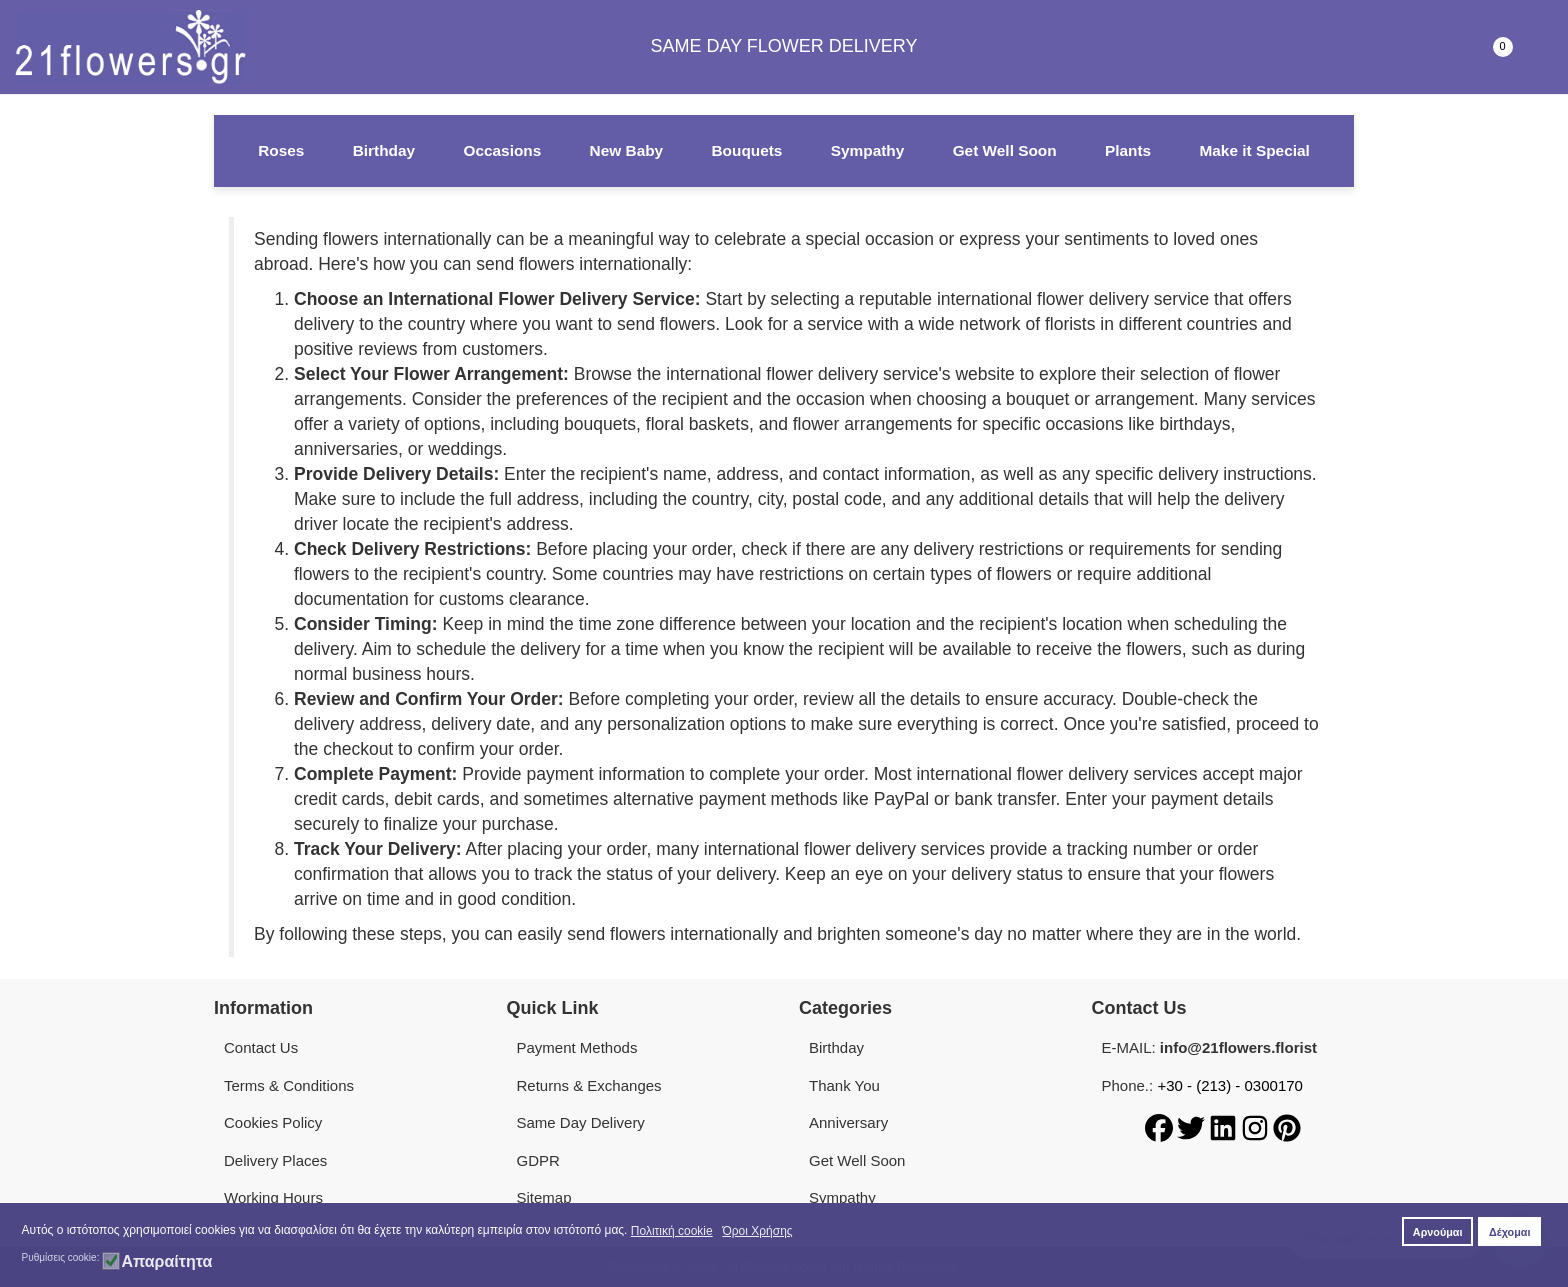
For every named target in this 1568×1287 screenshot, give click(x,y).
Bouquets (746, 150)
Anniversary (848, 1122)
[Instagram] (1257, 1127)
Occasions (502, 150)
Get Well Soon (1005, 150)
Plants (1128, 150)
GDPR (538, 1160)
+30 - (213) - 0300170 (1230, 1085)
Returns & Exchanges (589, 1085)
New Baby (627, 150)
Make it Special (1254, 150)
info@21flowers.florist (1238, 1047)
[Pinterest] (1287, 1127)
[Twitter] (1193, 1127)
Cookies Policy (273, 1122)
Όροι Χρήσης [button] (757, 1231)
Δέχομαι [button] (1509, 1232)
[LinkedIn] (1225, 1127)
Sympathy (868, 150)
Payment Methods (577, 1047)
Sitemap (544, 1197)
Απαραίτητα (166, 1262)
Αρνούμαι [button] (1438, 1232)
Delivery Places (275, 1160)
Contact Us (261, 1047)
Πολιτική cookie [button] (672, 1231)
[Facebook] (1161, 1127)
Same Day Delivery (581, 1122)
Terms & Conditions (289, 1085)
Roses (281, 150)
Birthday (384, 150)
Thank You (844, 1085)
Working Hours (273, 1197)
